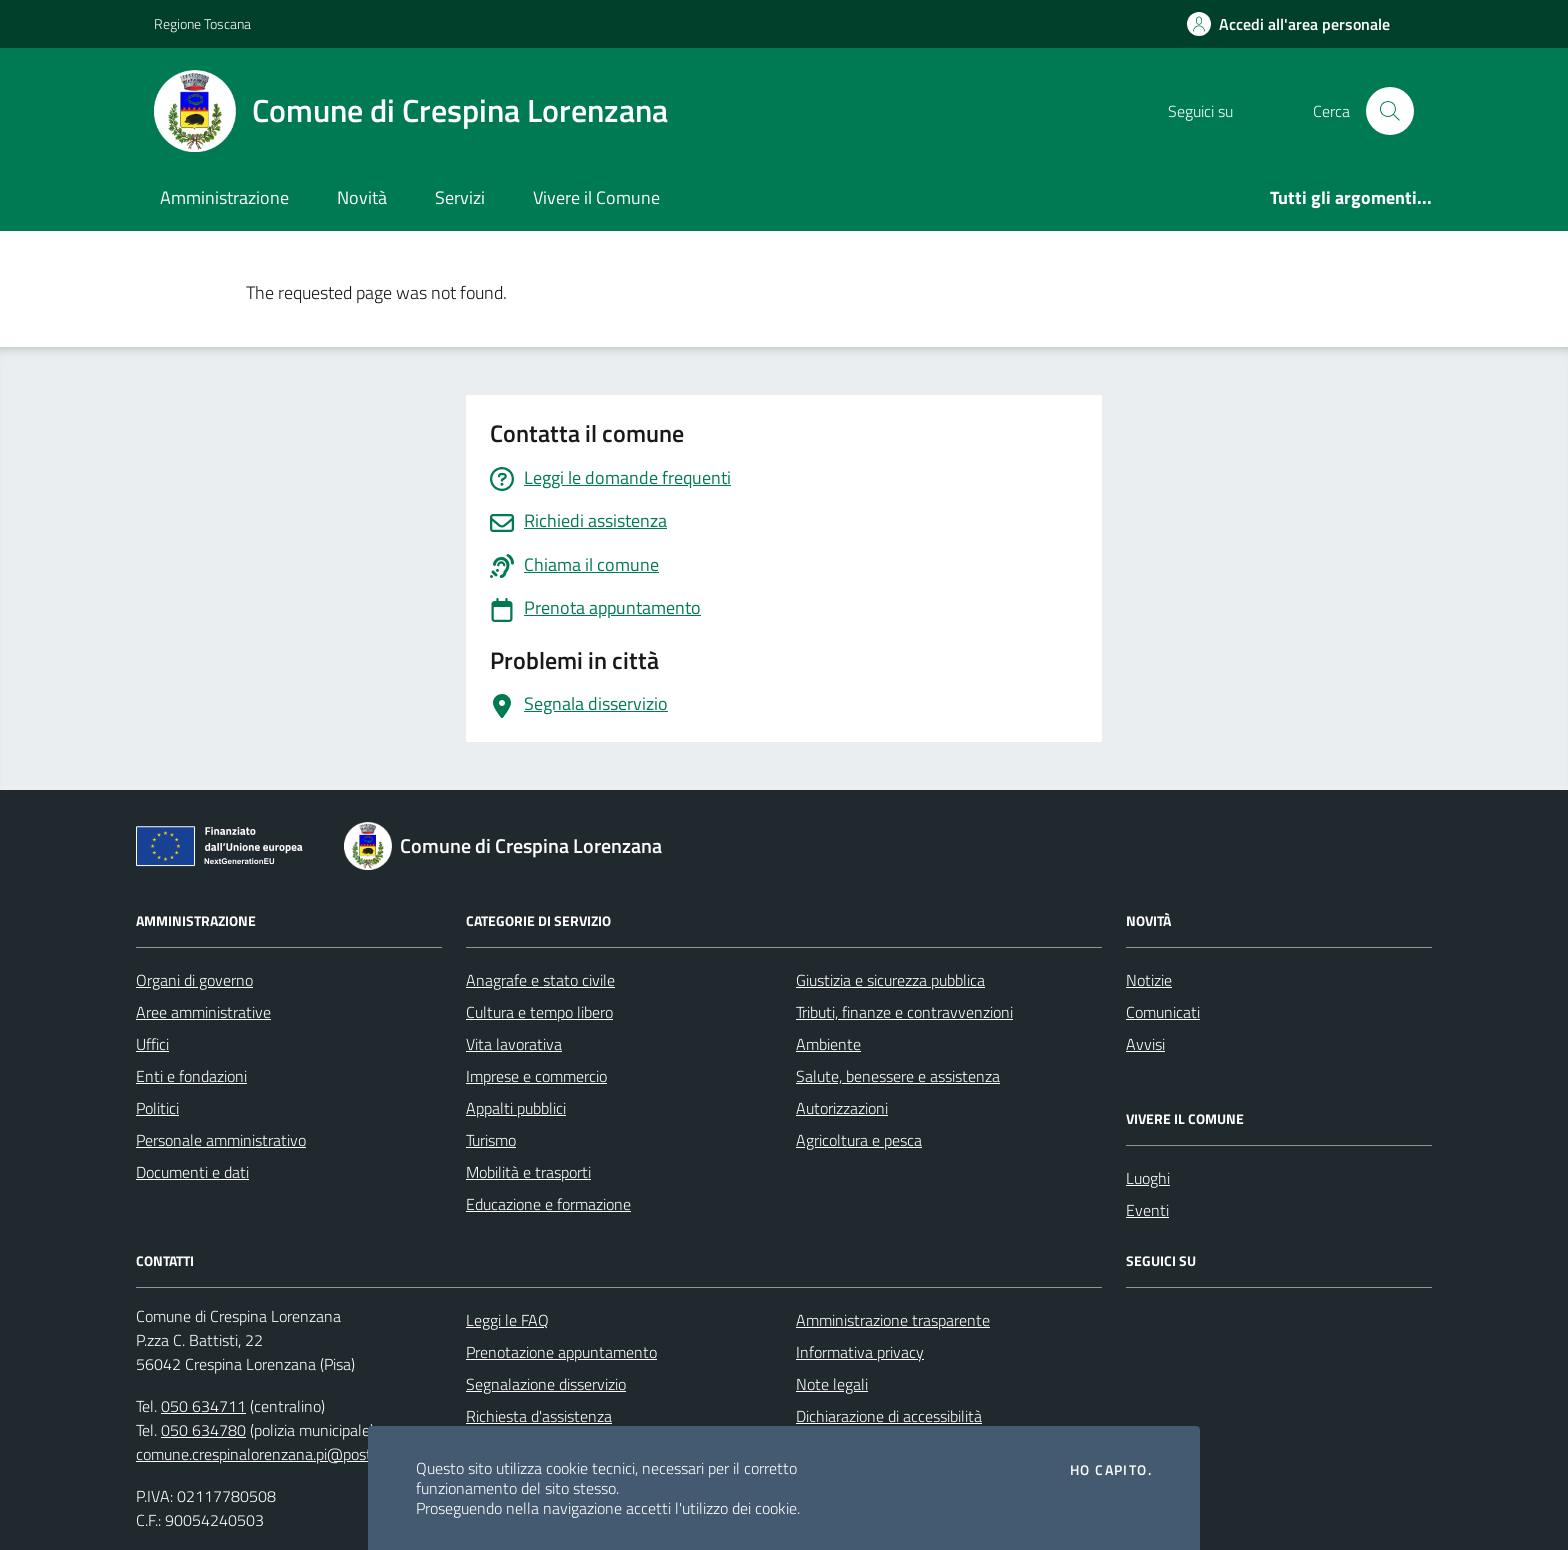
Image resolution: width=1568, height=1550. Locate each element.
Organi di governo (194, 980)
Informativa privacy (860, 1352)
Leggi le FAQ (507, 1320)
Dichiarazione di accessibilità (889, 1416)
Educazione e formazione (548, 1204)
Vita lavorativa (514, 1044)
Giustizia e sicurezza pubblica (890, 980)
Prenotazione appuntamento (561, 1352)
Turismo (491, 1140)
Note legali (832, 1384)
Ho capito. (1111, 1470)
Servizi (460, 197)
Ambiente (828, 1044)
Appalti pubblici (516, 1108)
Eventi (1147, 1210)
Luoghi (1148, 1178)
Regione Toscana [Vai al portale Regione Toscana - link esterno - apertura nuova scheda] (202, 23)
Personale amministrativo (221, 1140)
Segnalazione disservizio (546, 1384)
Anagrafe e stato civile (540, 980)
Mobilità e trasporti (528, 1172)
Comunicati (1163, 1012)
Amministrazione (224, 197)
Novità (362, 197)
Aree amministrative (203, 1012)
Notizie (1149, 980)
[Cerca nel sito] (1390, 111)
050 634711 (203, 1406)
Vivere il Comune (596, 197)
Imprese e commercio (536, 1076)
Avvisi (1145, 1044)
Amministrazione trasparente (893, 1320)
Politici (157, 1108)
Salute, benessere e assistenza (898, 1076)
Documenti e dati (192, 1172)
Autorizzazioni (842, 1108)
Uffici (152, 1044)
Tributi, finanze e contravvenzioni (904, 1012)
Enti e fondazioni (191, 1076)
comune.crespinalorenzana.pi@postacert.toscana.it (305, 1454)
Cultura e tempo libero (539, 1012)
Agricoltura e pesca (859, 1140)
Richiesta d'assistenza (539, 1416)
